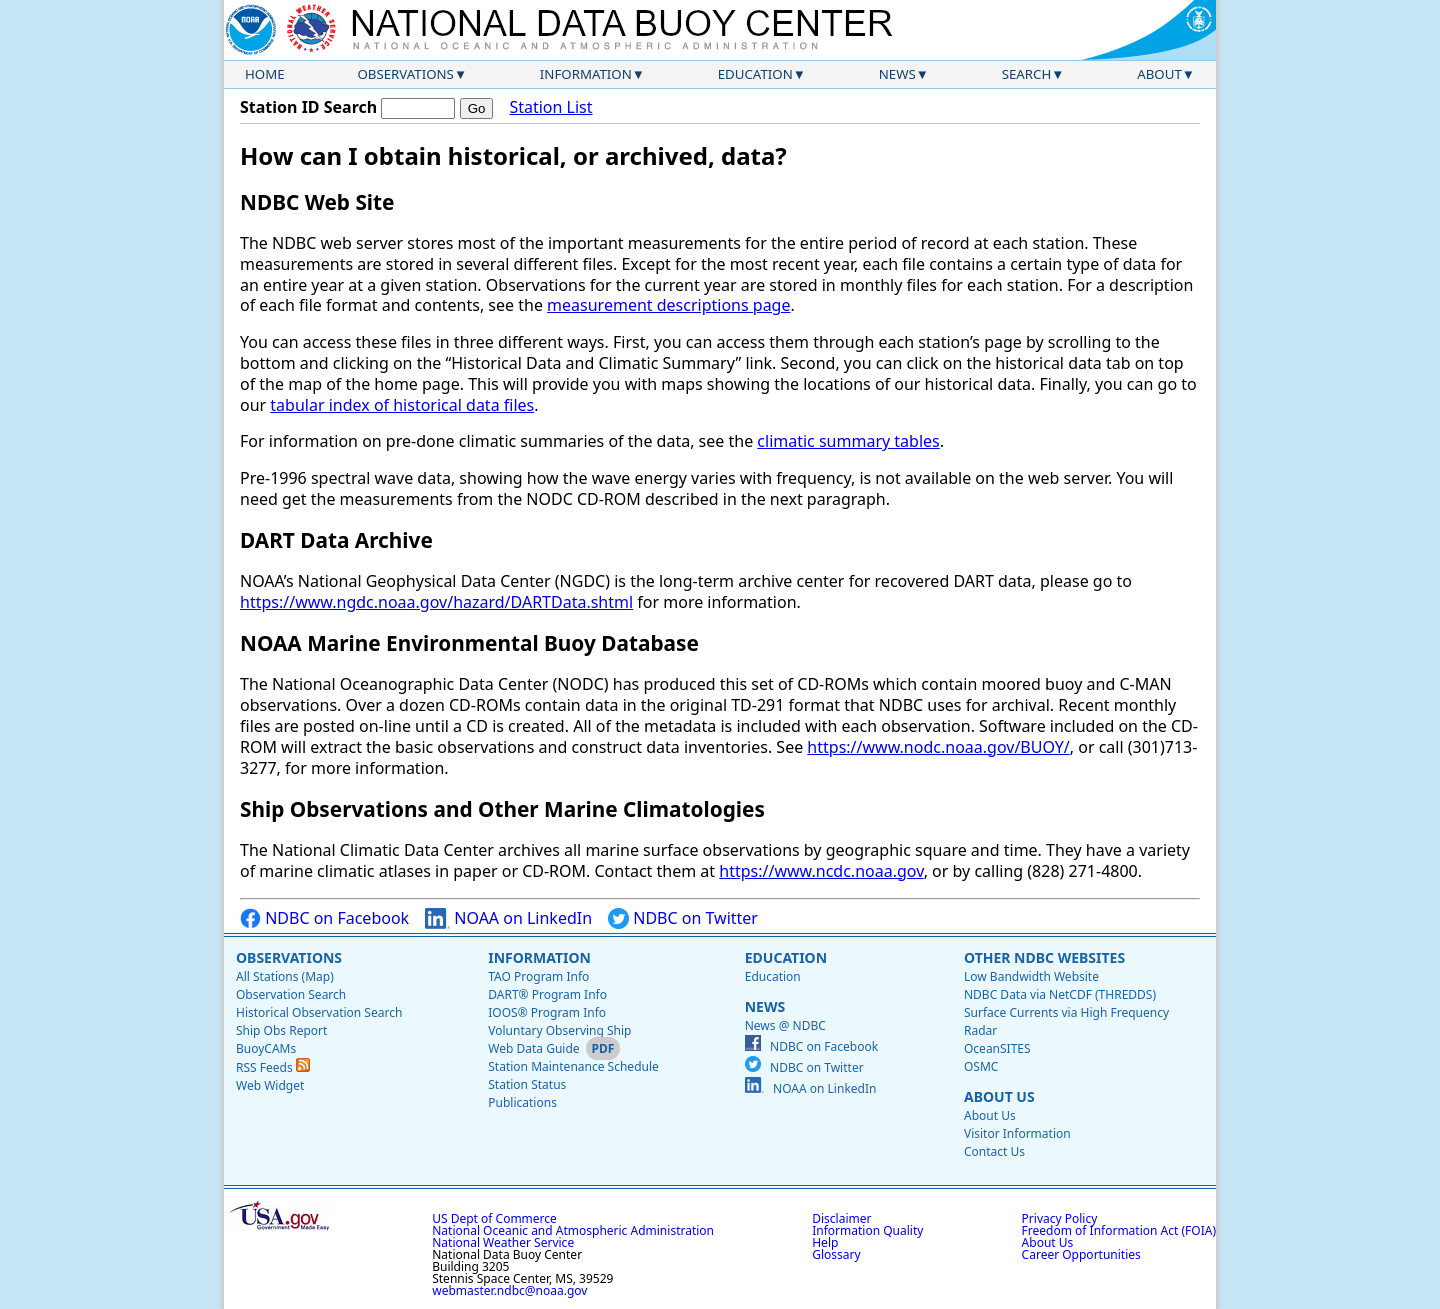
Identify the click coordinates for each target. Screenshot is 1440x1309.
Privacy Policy (1060, 1218)
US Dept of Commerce (494, 1218)
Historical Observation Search (319, 1012)
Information (586, 74)
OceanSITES (997, 1048)
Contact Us (994, 1151)
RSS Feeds (273, 1067)
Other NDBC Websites (1044, 957)
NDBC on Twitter (683, 918)
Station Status (527, 1084)
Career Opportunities (1081, 1254)
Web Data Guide (533, 1048)
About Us (999, 1096)
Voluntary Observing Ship (559, 1030)
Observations (405, 74)
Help (825, 1242)
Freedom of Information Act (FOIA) (1119, 1230)
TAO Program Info (538, 976)
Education (755, 74)
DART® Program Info (547, 994)
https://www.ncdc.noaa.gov (821, 871)
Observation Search (291, 994)
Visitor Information (1017, 1133)
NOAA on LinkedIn (508, 918)
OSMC (981, 1066)
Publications (522, 1102)
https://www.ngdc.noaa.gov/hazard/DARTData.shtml (436, 602)
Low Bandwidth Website (1031, 976)
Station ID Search (308, 107)
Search (1027, 74)
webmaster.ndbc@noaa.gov (509, 1290)
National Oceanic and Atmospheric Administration (573, 1230)
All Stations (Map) (285, 976)
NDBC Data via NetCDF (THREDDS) (1060, 994)
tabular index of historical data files (402, 405)
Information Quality (867, 1230)
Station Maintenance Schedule (573, 1066)
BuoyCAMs (266, 1048)
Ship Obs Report (281, 1030)
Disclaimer (841, 1218)
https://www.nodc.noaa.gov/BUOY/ (938, 747)
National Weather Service (503, 1242)
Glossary (836, 1254)
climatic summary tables (848, 441)
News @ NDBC (785, 1025)
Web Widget (270, 1085)
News (897, 74)
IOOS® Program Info (547, 1012)
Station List (550, 107)
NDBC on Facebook (324, 918)
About (1159, 74)
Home (265, 74)
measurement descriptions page (668, 305)
